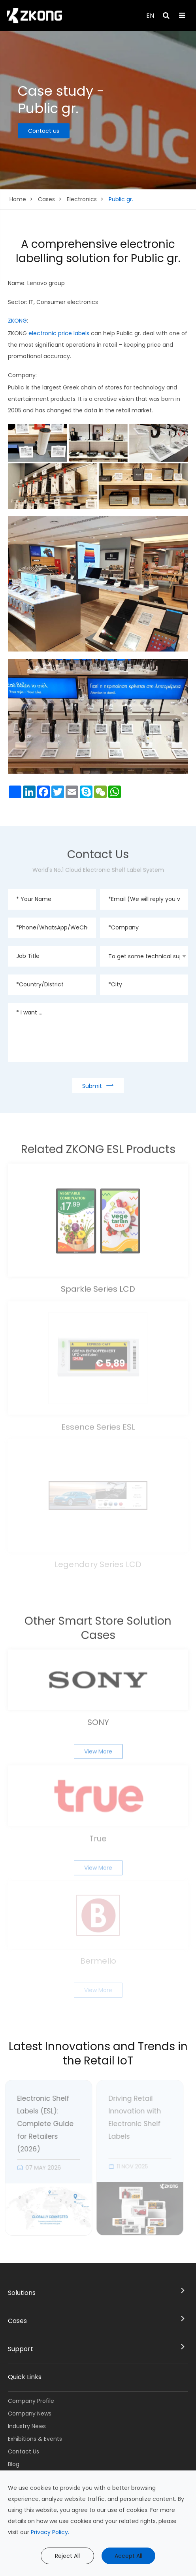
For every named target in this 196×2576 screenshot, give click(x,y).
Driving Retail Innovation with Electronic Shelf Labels (131, 2117)
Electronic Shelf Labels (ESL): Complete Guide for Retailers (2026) (41, 2124)
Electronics (82, 199)
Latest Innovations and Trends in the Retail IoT (98, 2054)
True (98, 1835)
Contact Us (23, 2451)
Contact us (43, 131)
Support (20, 2348)
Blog (13, 2464)
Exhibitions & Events (35, 2439)
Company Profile (31, 2401)
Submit (98, 1085)
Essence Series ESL (98, 1423)
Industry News (27, 2426)
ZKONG (17, 321)
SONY (98, 1718)
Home (17, 199)
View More (98, 1748)
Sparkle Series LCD (98, 1285)
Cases (46, 199)
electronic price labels (58, 333)
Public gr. (121, 199)
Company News (29, 2413)
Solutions (22, 2292)
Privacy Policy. (50, 2532)
